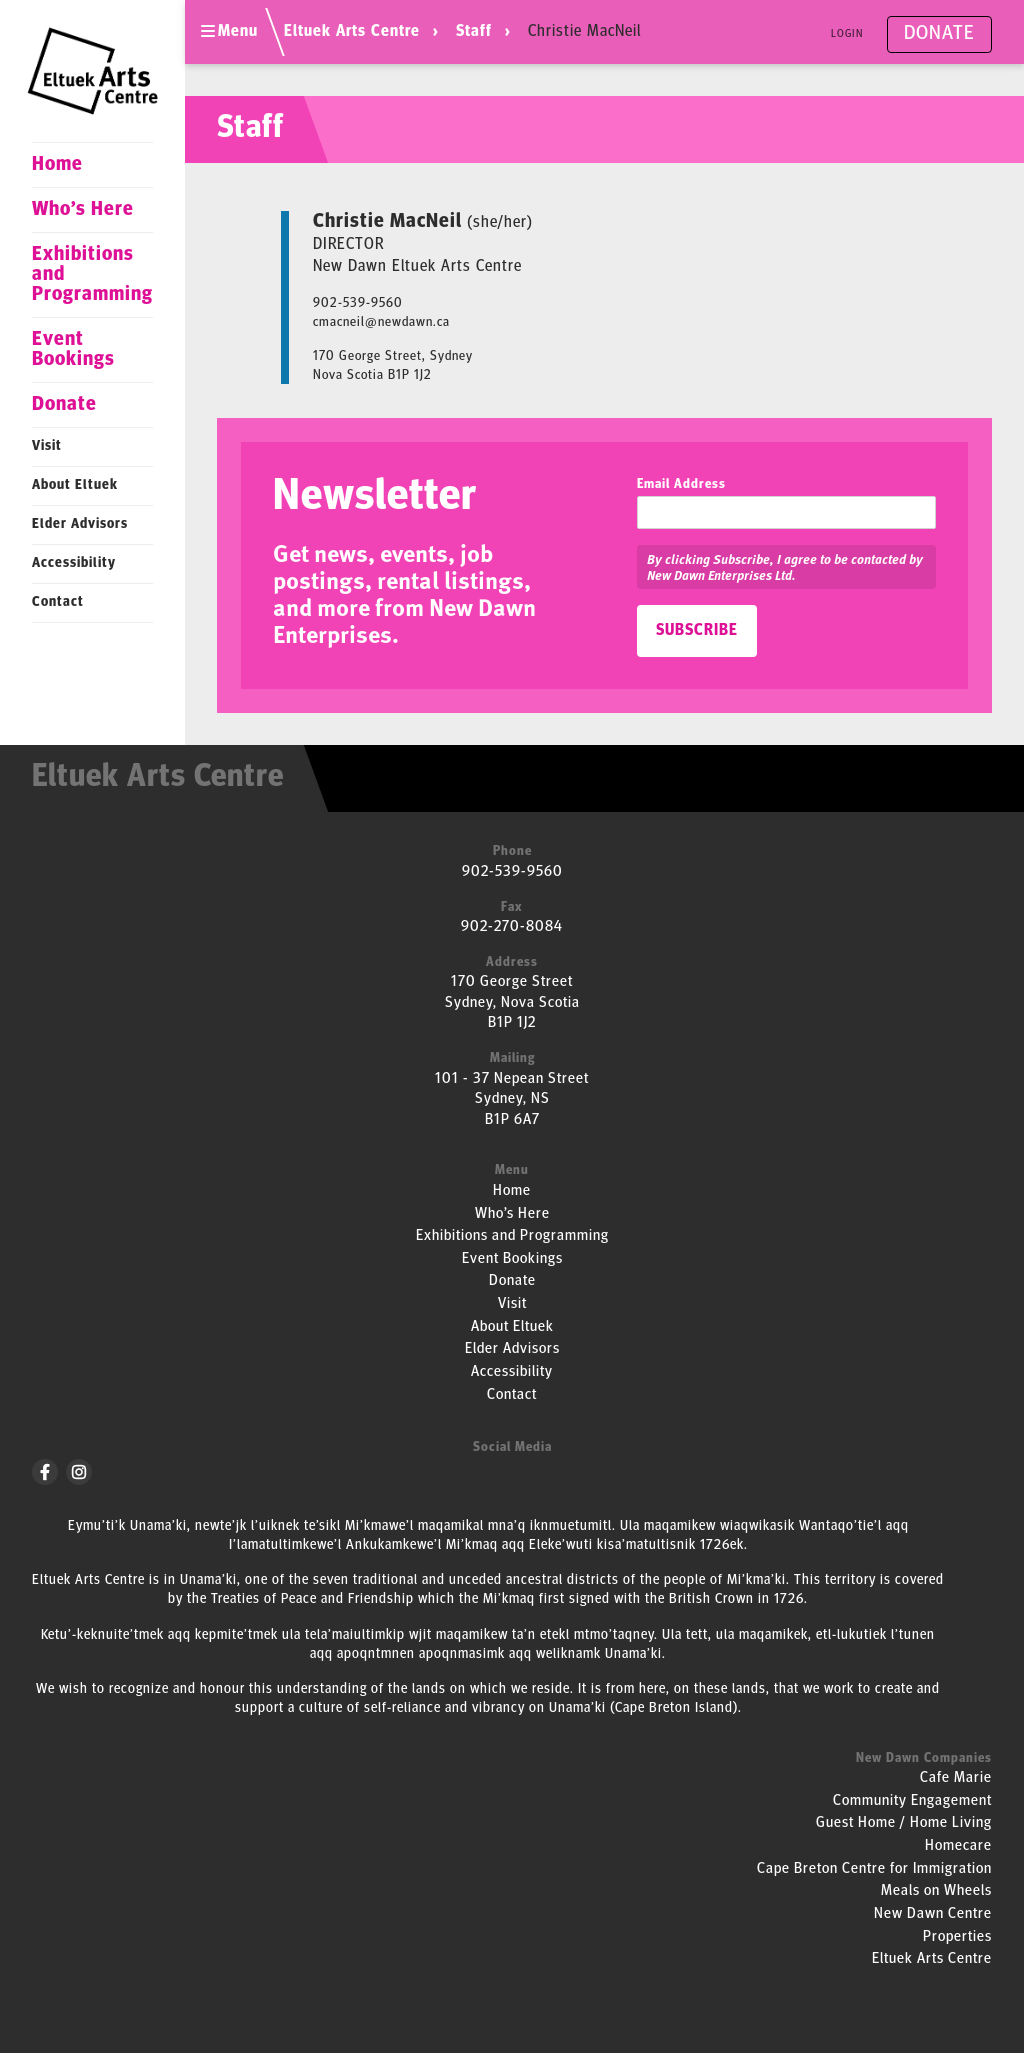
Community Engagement (912, 1801)
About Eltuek (75, 485)
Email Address (681, 484)
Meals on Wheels (936, 1891)
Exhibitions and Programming (92, 275)
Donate (64, 405)
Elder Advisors (80, 524)
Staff (474, 32)
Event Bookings (73, 350)
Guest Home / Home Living (904, 1823)
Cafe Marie (956, 1778)
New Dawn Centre (933, 1914)
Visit (47, 446)
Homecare (958, 1846)
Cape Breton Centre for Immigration (874, 1869)
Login (847, 34)
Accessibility (74, 563)
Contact (58, 602)
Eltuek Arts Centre (352, 32)
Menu (229, 32)
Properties (957, 1937)
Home (57, 165)
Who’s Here (83, 210)
